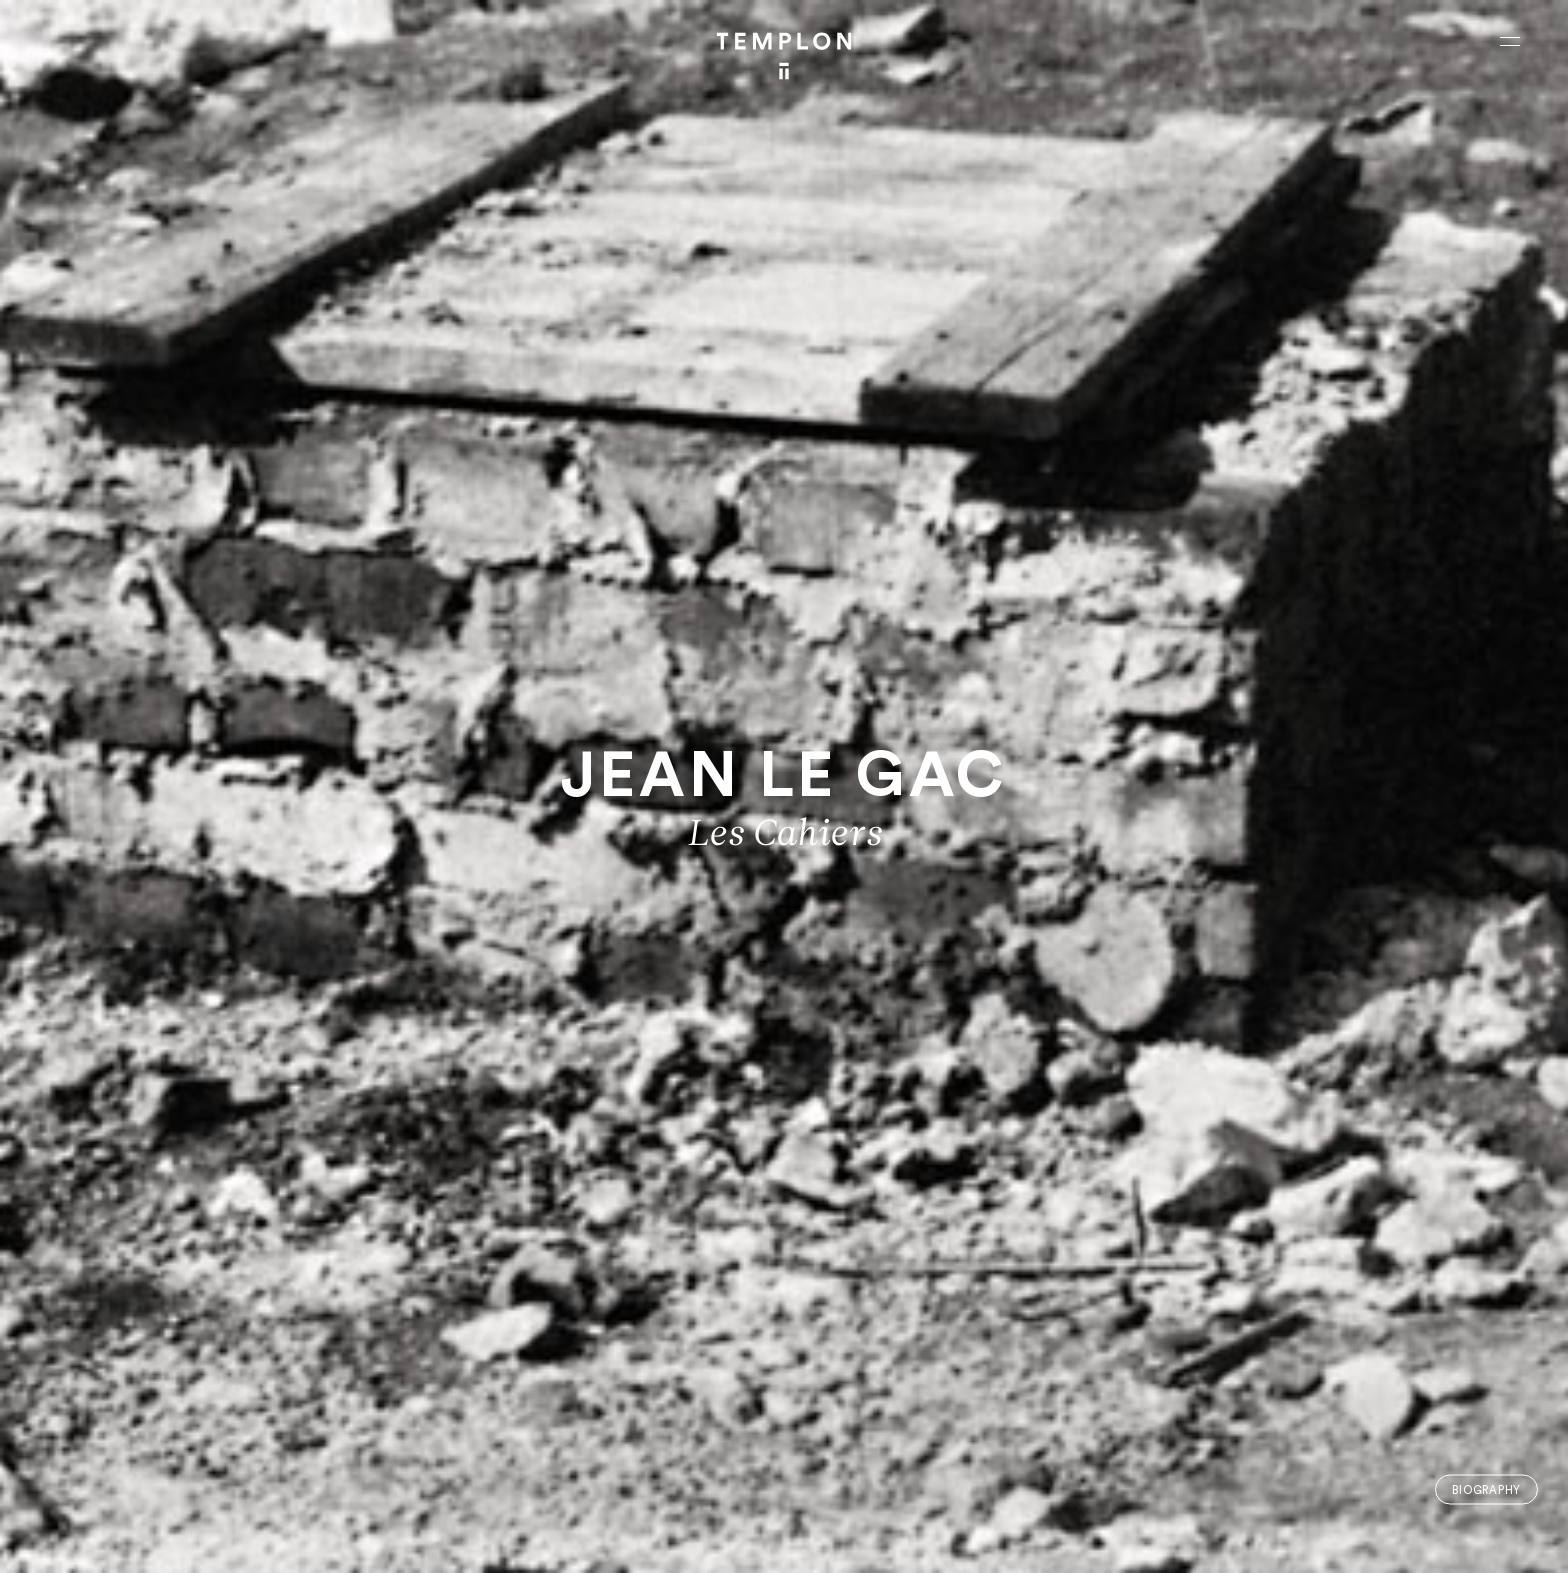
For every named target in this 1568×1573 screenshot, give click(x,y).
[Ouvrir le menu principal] (1510, 41)
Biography (1486, 1489)
